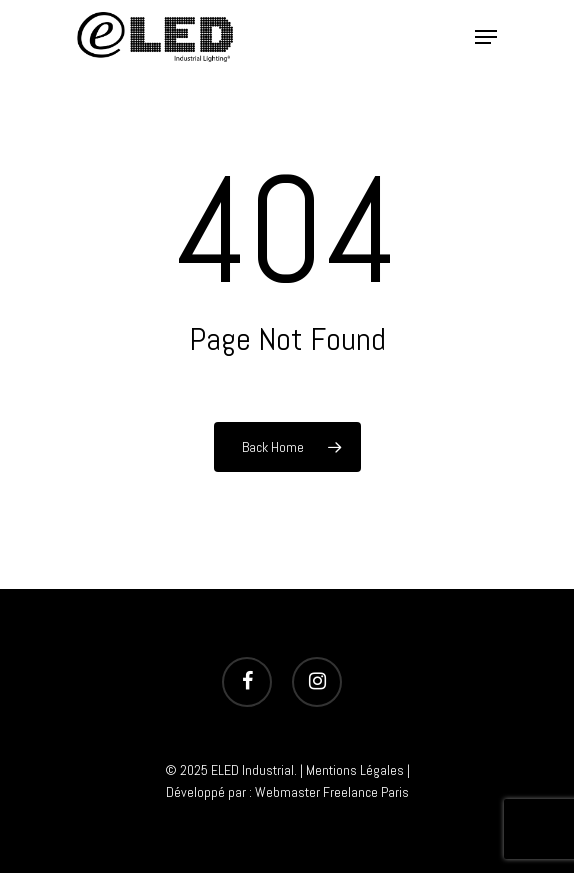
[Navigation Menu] (486, 37)
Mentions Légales (355, 770)
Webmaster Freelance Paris (332, 792)
